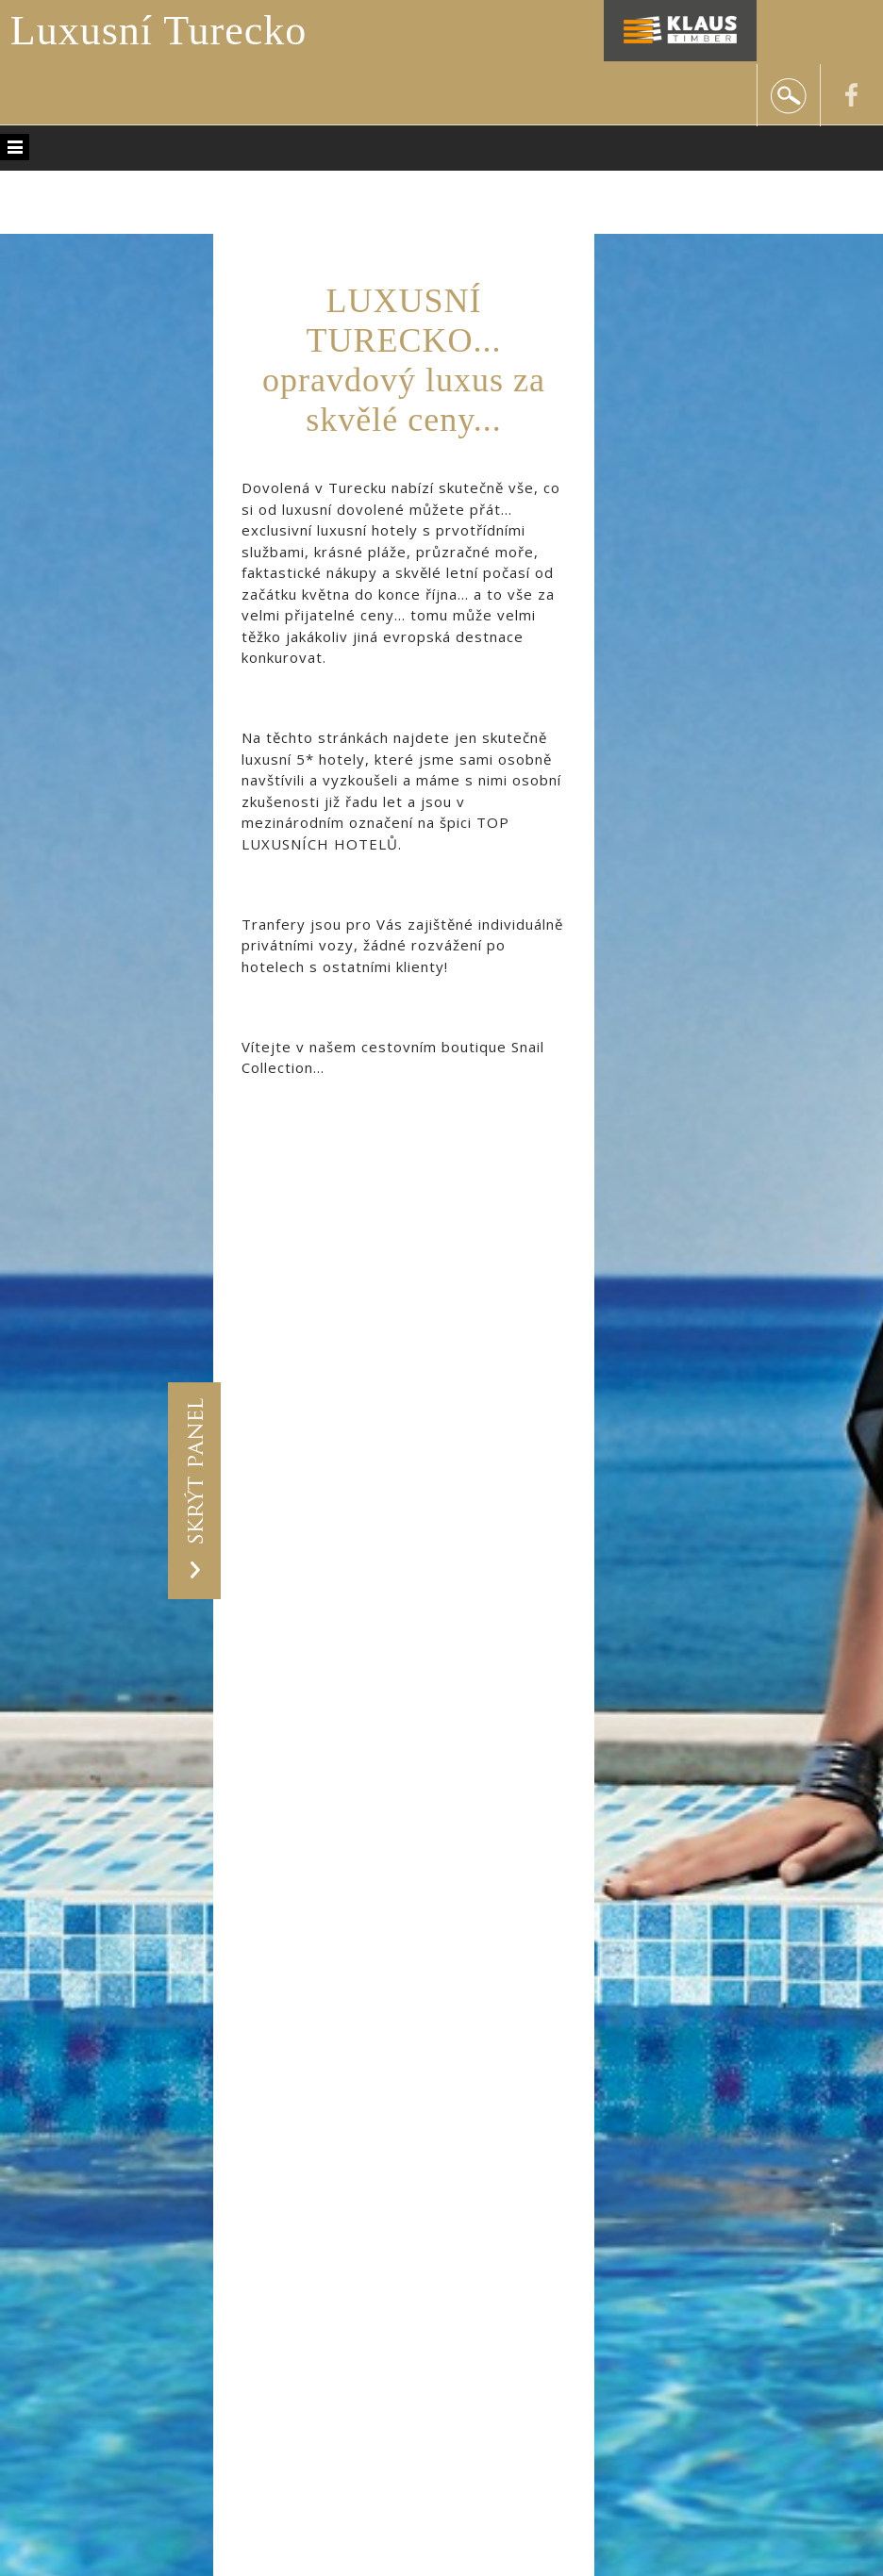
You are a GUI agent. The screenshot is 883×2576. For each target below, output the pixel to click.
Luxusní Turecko (158, 31)
